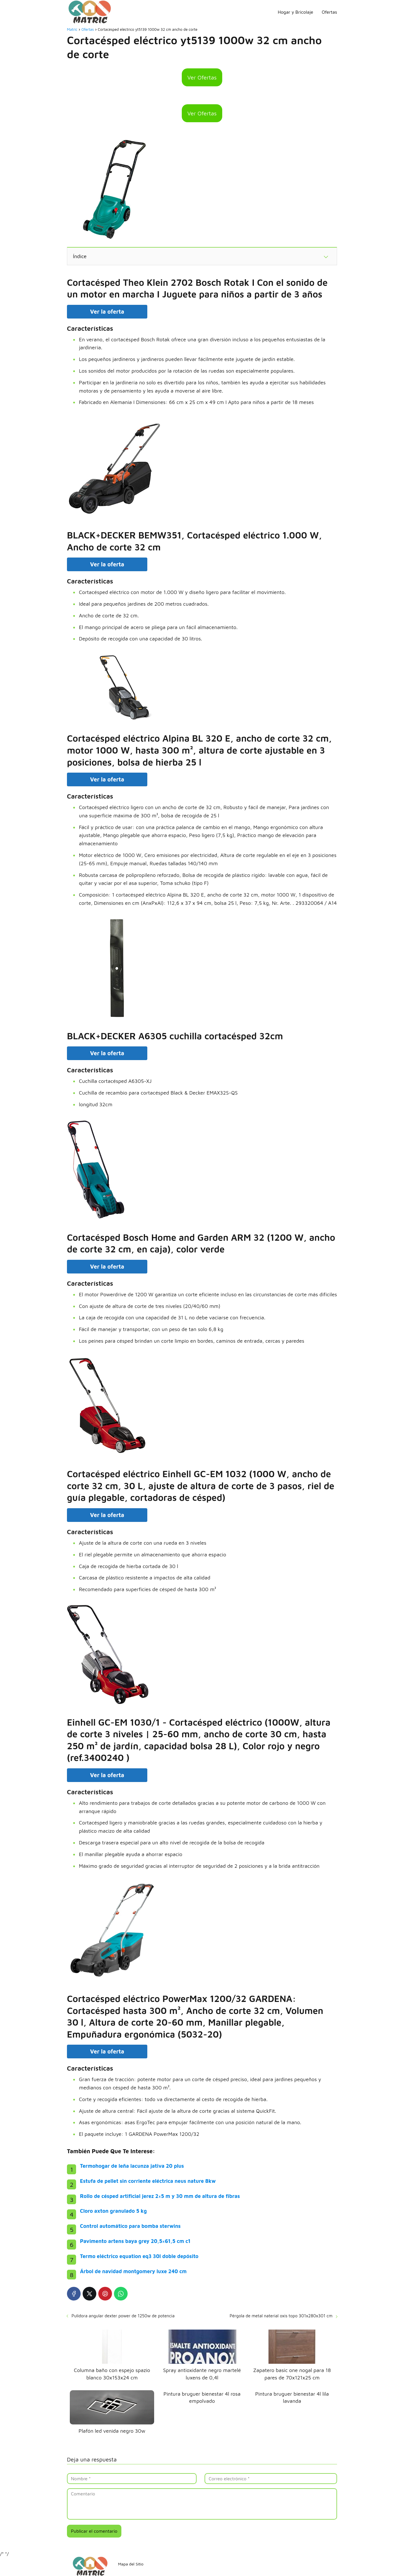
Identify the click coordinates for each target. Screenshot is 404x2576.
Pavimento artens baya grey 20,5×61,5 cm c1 (135, 2241)
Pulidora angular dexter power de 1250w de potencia (123, 2315)
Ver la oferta (107, 311)
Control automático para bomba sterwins (130, 2226)
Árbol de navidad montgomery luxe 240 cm (133, 2271)
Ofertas (329, 12)
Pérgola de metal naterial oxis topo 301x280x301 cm (281, 2315)
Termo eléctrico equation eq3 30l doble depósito (139, 2256)
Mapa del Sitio (130, 2563)
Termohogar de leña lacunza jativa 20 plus (132, 2166)
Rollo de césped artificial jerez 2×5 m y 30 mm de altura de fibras (160, 2196)
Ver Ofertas (202, 77)
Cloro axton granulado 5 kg (113, 2211)
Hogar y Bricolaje (295, 12)
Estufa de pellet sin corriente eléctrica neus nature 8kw (148, 2181)
